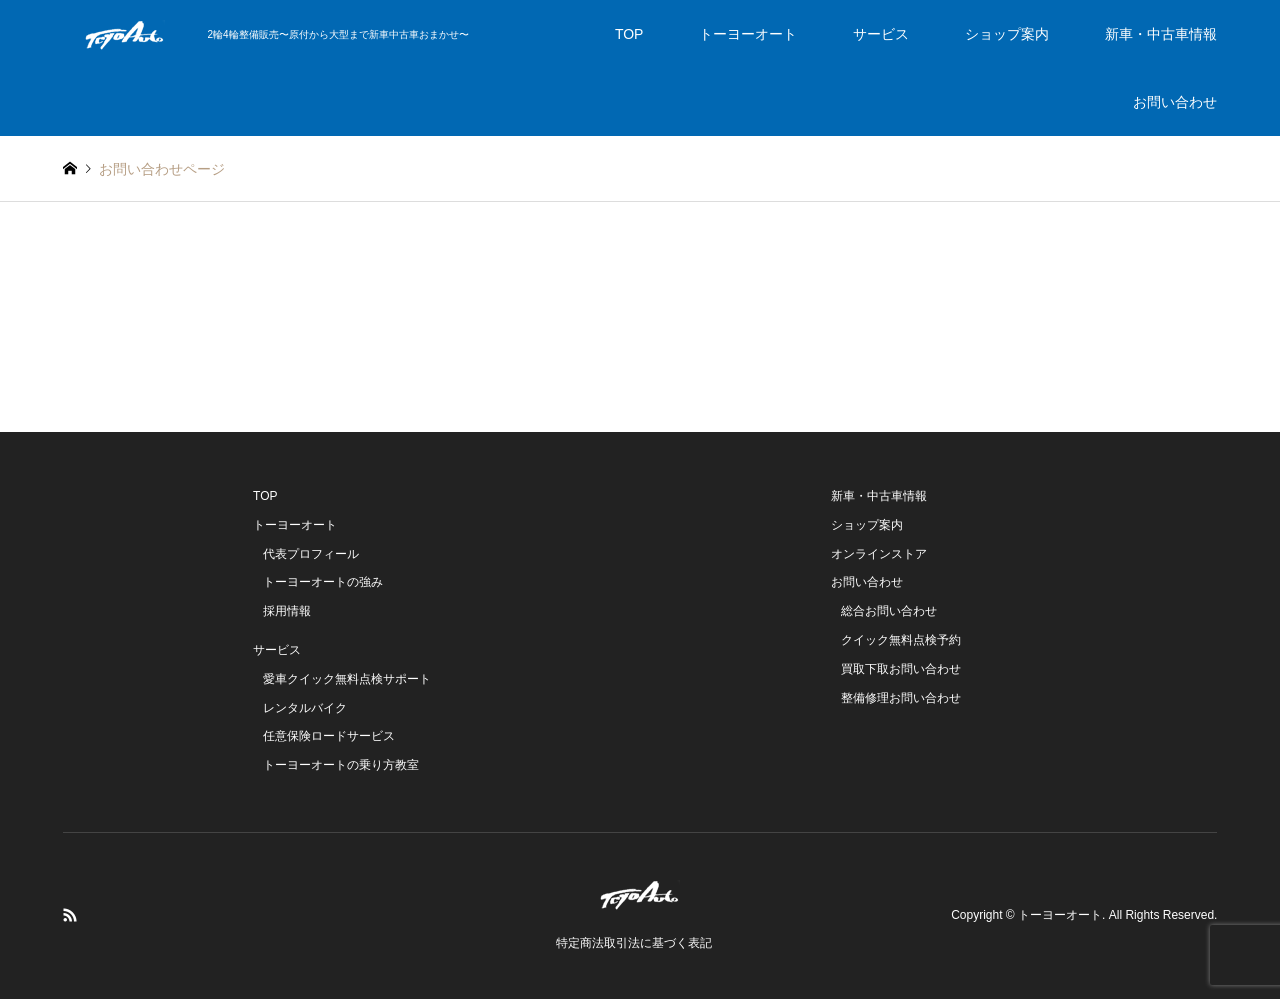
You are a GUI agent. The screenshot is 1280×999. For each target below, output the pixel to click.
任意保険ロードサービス (329, 736)
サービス (881, 34)
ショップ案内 (1007, 34)
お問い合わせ (1175, 102)
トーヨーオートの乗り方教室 (341, 765)
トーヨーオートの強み (323, 582)
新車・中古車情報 (1161, 34)
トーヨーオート (748, 34)
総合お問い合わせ (889, 611)
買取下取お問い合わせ (901, 669)
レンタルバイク (305, 708)
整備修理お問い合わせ (901, 698)
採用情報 (287, 611)
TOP (629, 34)
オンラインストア (879, 554)
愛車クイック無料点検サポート (347, 679)
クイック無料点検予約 (901, 640)
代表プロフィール (311, 554)
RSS (70, 915)
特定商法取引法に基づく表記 (634, 943)
